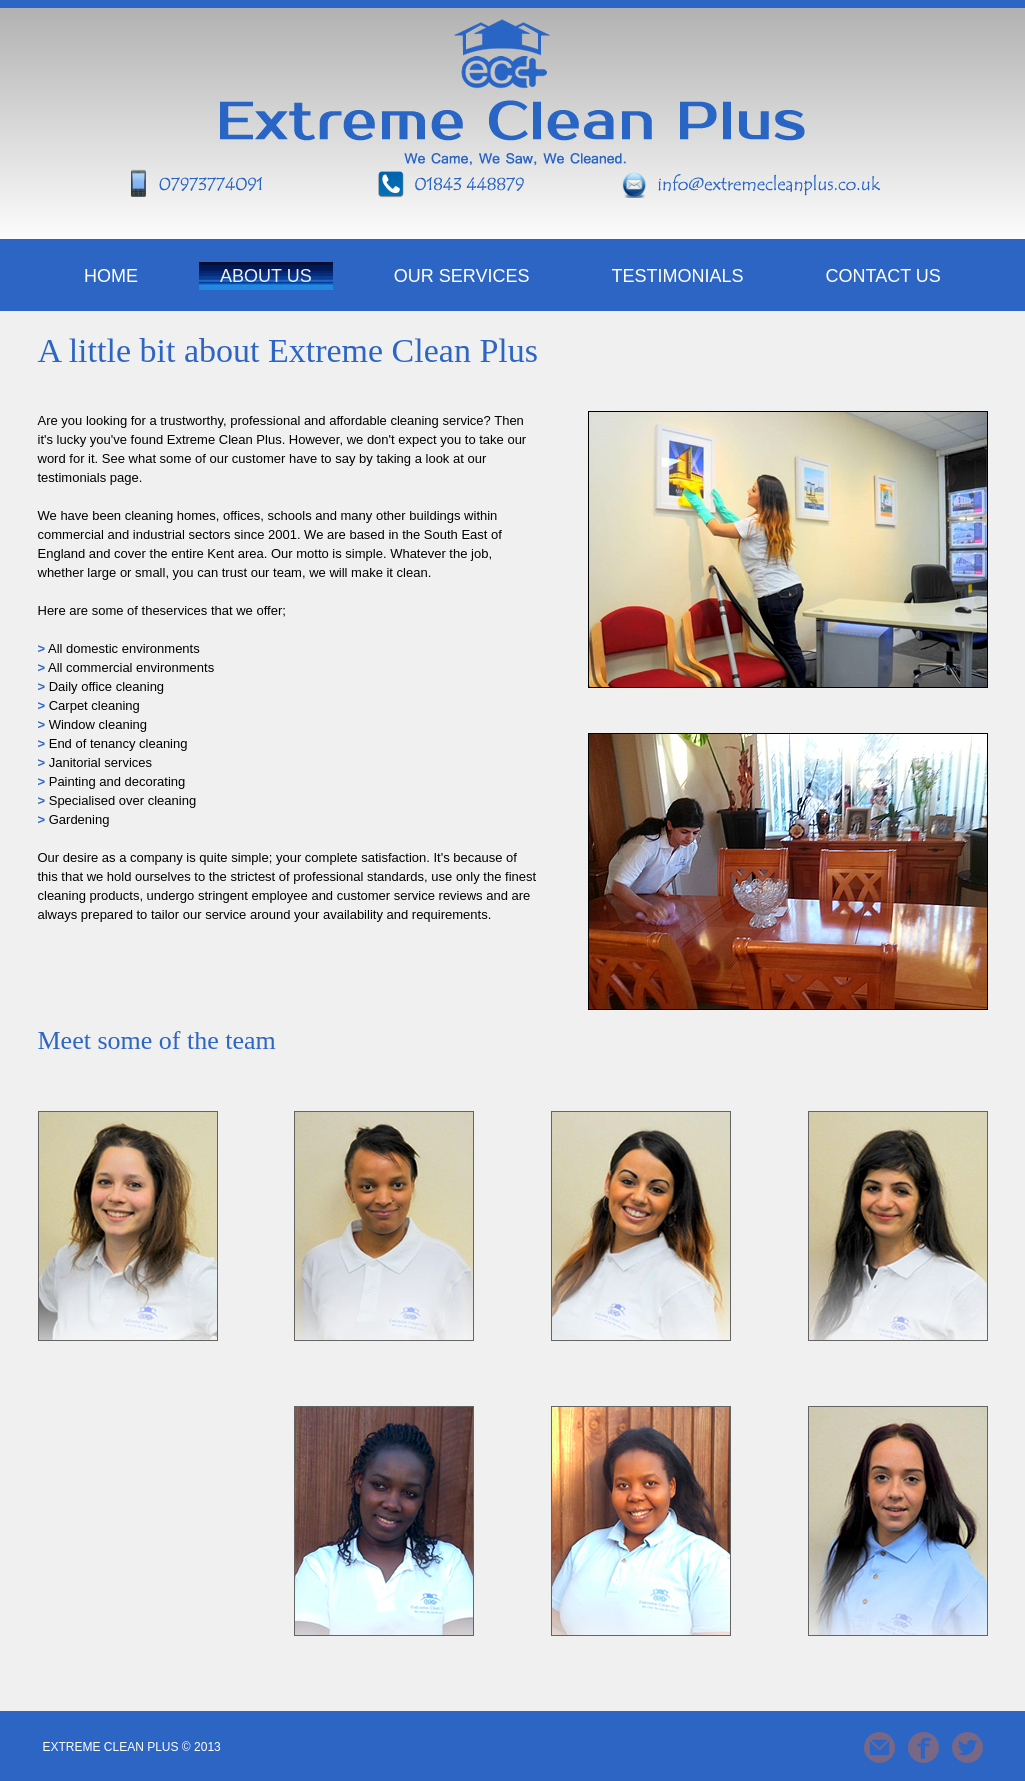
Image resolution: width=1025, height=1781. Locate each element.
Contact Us (883, 276)
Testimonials (678, 276)
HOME (111, 276)
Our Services (462, 276)
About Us (266, 276)
